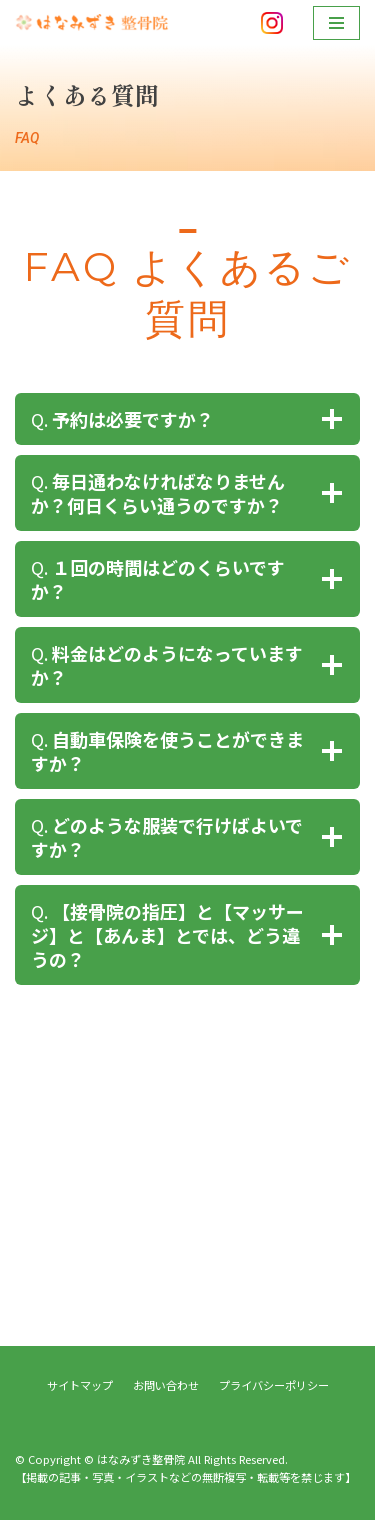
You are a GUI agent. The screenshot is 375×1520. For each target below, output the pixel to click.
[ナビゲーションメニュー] (336, 23)
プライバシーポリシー (274, 1385)
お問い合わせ (166, 1385)
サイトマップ (80, 1385)
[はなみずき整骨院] (94, 22)
